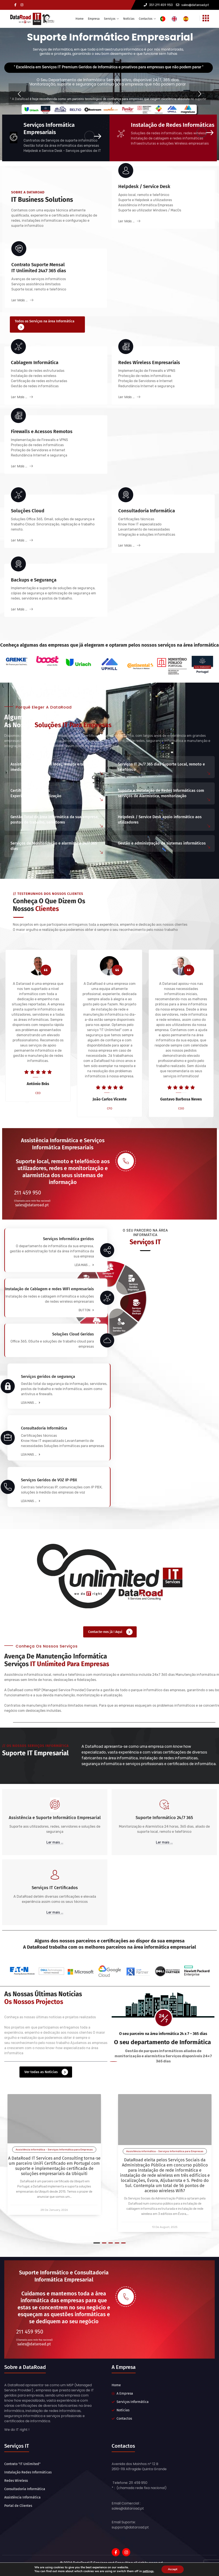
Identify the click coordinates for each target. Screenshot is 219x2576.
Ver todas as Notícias (46, 2072)
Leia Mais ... (84, 1265)
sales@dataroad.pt (192, 5)
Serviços (109, 19)
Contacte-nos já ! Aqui (110, 1632)
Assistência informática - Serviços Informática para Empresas (54, 2149)
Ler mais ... (54, 1842)
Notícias (129, 19)
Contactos (145, 19)
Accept (172, 2569)
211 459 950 (27, 1193)
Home (79, 19)
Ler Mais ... (129, 221)
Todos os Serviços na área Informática (44, 324)
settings (148, 2571)
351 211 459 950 (158, 5)
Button (86, 1310)
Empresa (94, 19)
